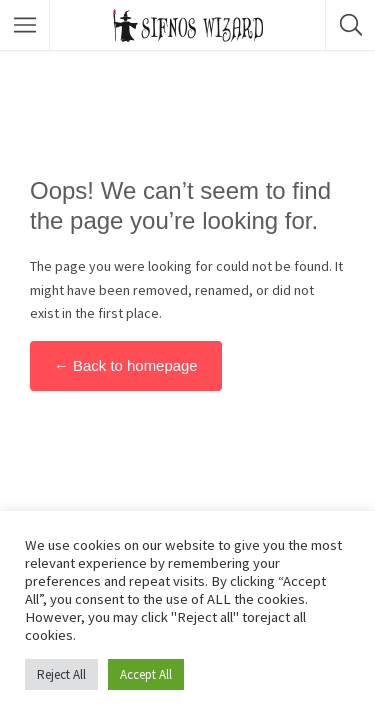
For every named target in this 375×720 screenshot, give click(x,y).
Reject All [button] (61, 674)
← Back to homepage (126, 365)
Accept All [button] (146, 674)
